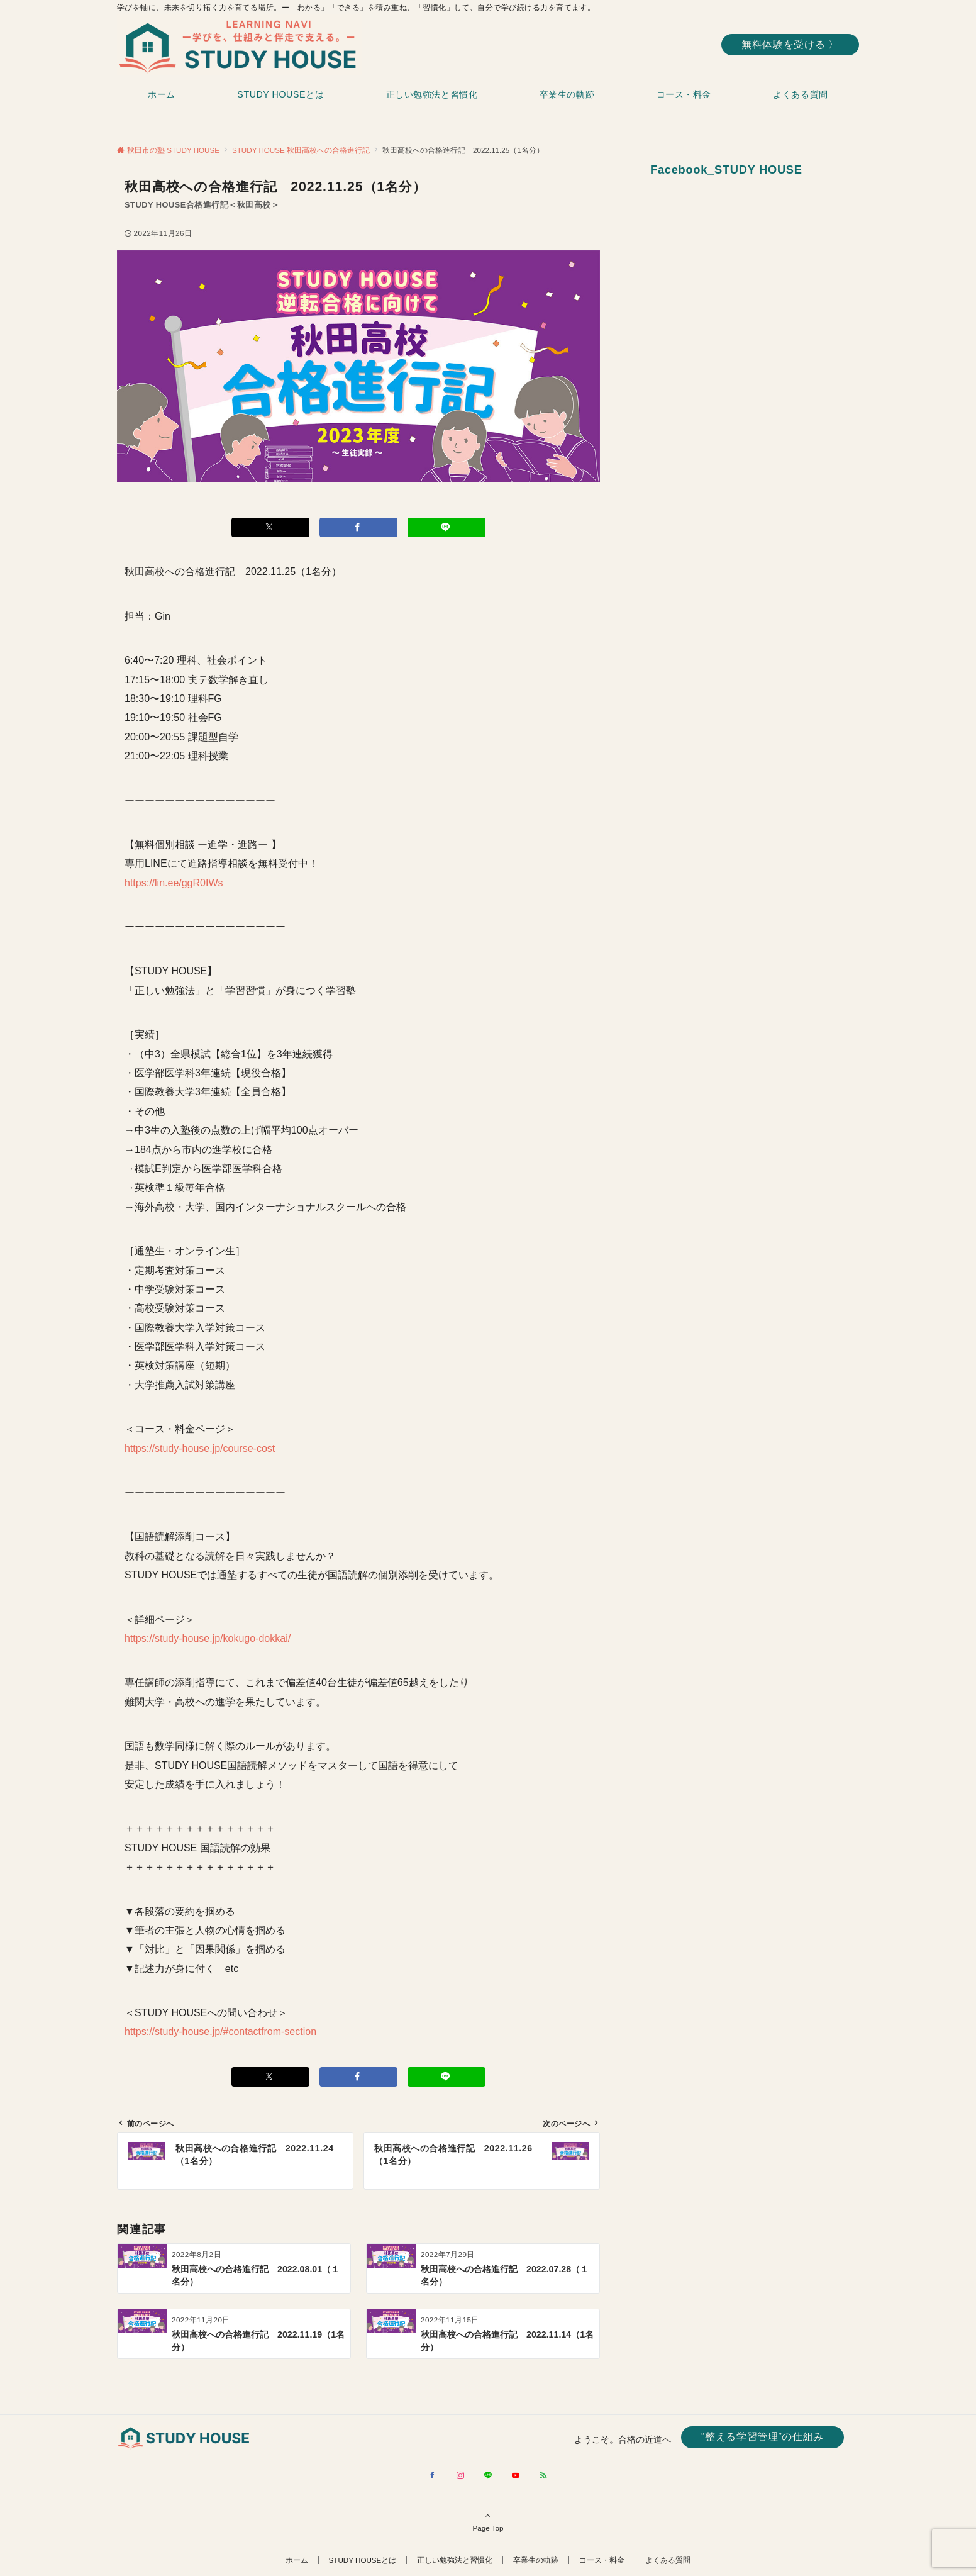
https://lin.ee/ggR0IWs (174, 883)
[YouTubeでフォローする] (515, 2476)
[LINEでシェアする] (446, 527)
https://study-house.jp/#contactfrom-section (220, 2031)
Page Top (488, 2521)
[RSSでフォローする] (543, 2476)
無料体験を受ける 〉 (790, 44)
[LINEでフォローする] (488, 2476)
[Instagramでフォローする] (460, 2476)
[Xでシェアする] (270, 527)
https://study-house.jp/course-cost (200, 1448)
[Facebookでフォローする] (432, 2476)
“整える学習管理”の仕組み (762, 2436)
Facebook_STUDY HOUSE (726, 169)
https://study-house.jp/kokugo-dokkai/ (208, 1638)
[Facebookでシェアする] (358, 527)
